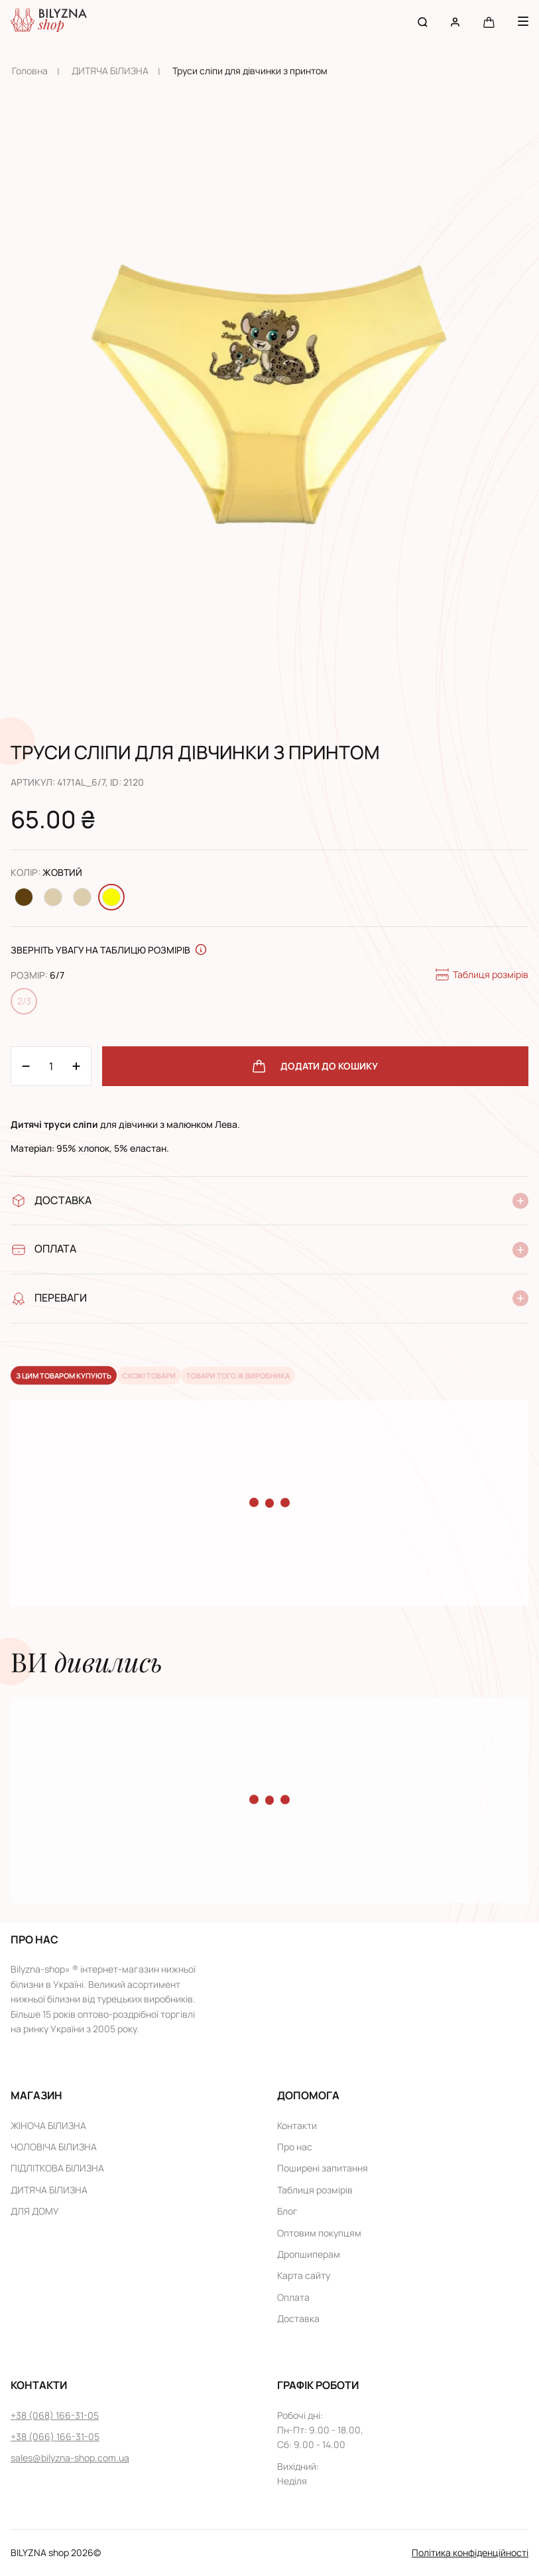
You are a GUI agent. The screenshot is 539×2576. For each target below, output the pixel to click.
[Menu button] (523, 21)
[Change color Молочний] (53, 897)
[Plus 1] (26, 1066)
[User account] (455, 21)
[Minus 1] (76, 1066)
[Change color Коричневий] (24, 897)
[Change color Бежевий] (82, 897)
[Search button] (423, 21)
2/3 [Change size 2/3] (24, 1001)
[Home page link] (49, 21)
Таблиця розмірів (481, 975)
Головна (30, 70)
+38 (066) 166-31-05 (55, 2436)
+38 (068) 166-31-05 (55, 2415)
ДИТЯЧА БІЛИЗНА (110, 70)
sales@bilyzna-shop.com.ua (70, 2457)
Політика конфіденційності (470, 2552)
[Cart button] (489, 21)
